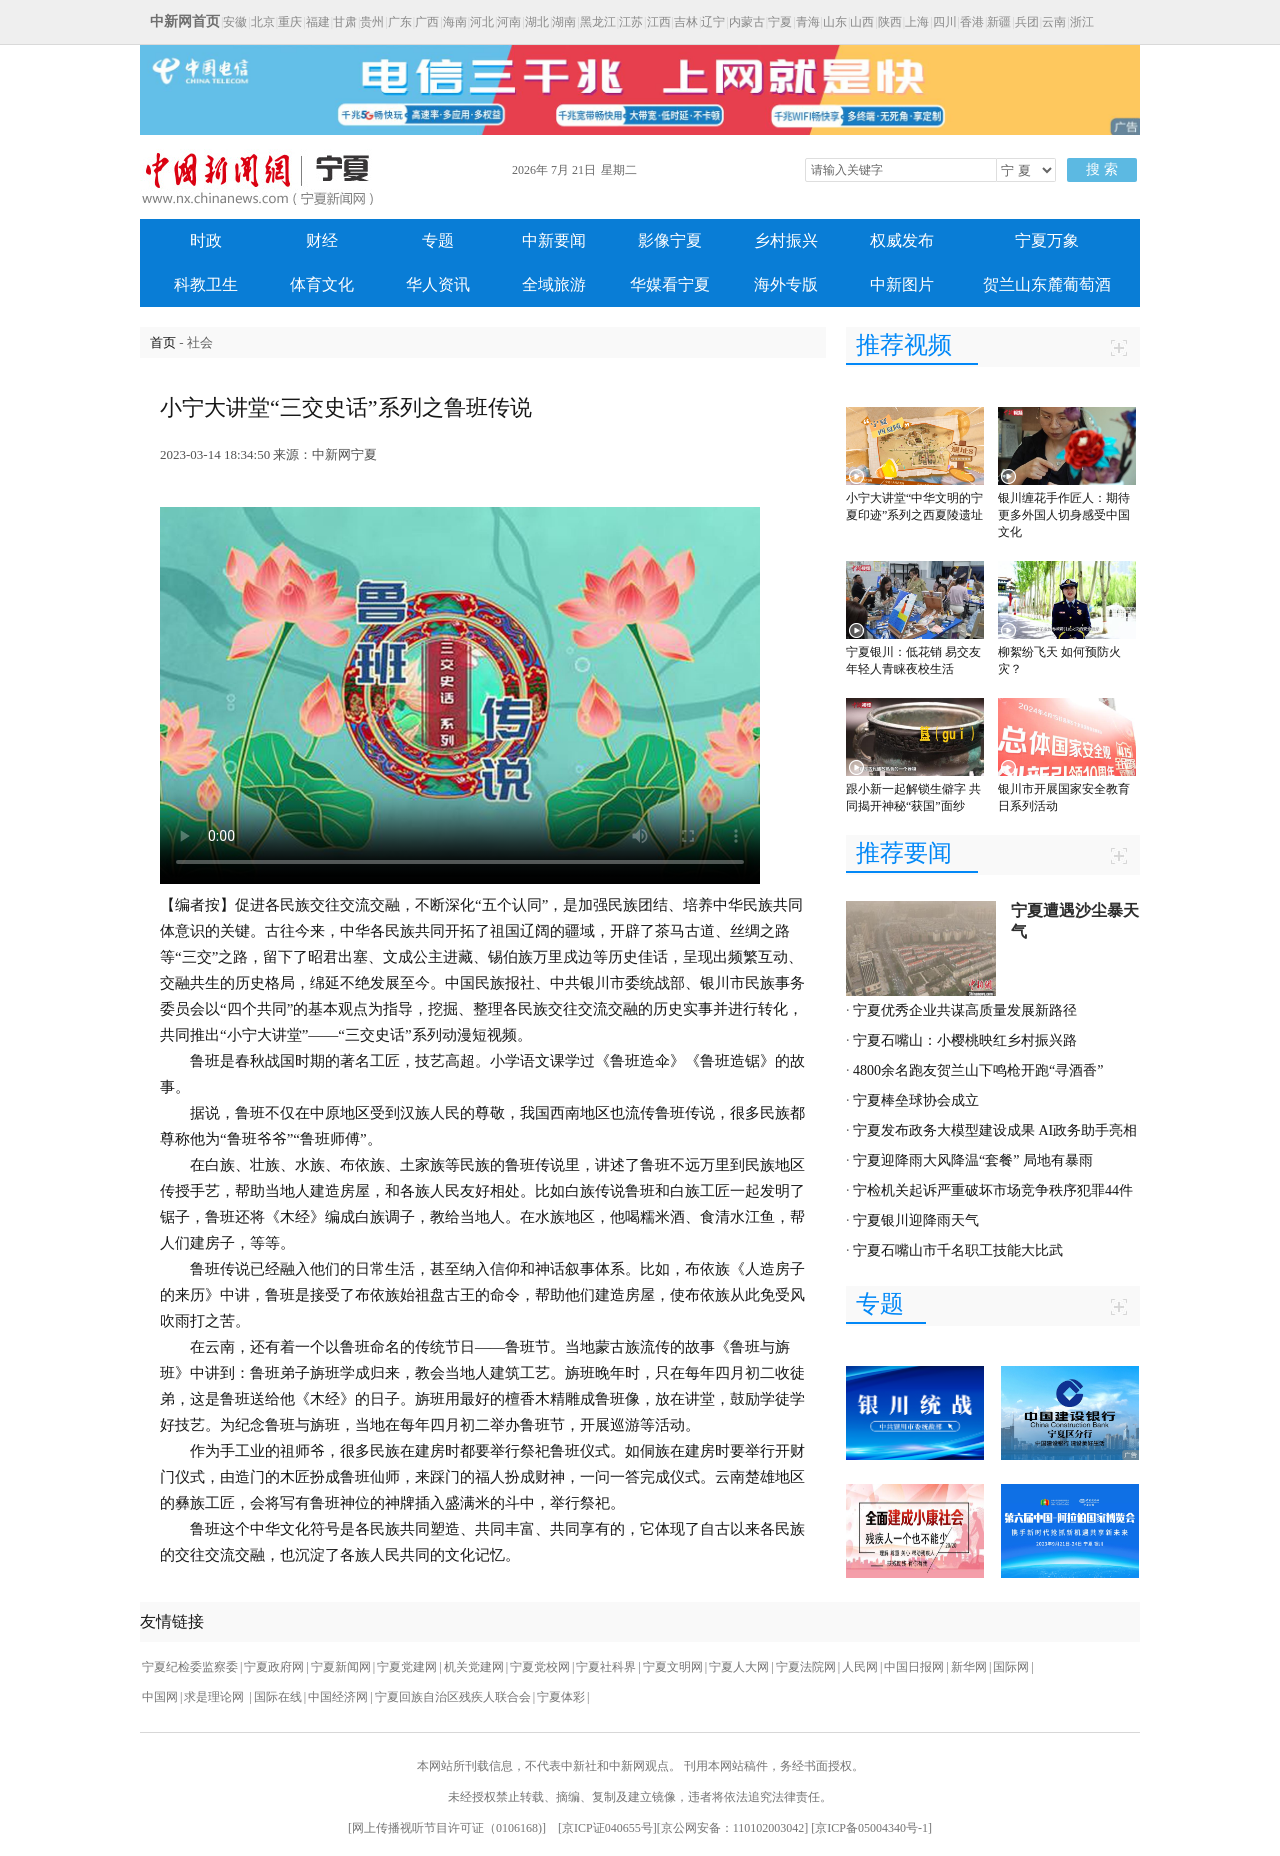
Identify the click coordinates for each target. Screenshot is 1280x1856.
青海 (808, 22)
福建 (318, 22)
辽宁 (713, 22)
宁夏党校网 (540, 1667)
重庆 (290, 22)
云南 (1054, 22)
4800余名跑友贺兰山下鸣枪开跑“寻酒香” (978, 1070)
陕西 (890, 22)
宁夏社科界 (606, 1667)
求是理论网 (215, 1697)
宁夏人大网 (739, 1667)
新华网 (969, 1667)
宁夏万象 (1047, 240)
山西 (862, 22)
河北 (482, 22)
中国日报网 (914, 1667)
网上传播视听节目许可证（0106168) (447, 1828)
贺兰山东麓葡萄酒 (1047, 284)
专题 (438, 240)
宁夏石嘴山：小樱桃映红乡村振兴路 (965, 1040)
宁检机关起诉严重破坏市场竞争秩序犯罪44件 (993, 1190)
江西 (659, 22)
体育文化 (322, 284)
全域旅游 (554, 284)
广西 (427, 22)
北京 (263, 22)
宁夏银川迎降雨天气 (916, 1220)
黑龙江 (598, 22)
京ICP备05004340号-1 (871, 1828)
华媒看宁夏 (670, 284)
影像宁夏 (670, 240)
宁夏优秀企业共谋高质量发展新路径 (965, 1010)
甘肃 (345, 22)
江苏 (631, 22)
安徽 (235, 22)
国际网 (1011, 1667)
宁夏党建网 (407, 1667)
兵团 (1027, 22)
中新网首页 (185, 21)
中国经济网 (338, 1697)
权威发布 (902, 240)
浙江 (1082, 22)
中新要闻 (554, 240)
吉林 (686, 22)
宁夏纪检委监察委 (190, 1667)
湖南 (564, 22)
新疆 (999, 22)
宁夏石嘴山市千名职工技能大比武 (958, 1250)
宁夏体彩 (561, 1697)
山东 (835, 22)
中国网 (160, 1697)
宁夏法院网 (806, 1667)
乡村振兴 (786, 240)
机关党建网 (474, 1667)
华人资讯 (438, 284)
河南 (509, 22)
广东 (400, 22)
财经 (322, 240)
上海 (917, 22)
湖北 (537, 22)
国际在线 (278, 1697)
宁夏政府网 (274, 1667)
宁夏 (780, 22)
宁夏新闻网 (341, 1667)
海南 (455, 22)
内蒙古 (747, 22)
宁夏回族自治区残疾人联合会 (453, 1697)
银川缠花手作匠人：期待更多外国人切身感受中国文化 (1064, 515)
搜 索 (1102, 169)
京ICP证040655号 (607, 1828)
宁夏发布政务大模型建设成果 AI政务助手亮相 (995, 1130)
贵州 (372, 22)
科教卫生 (206, 284)
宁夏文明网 (673, 1667)
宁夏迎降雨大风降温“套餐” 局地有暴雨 (973, 1160)
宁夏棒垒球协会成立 (916, 1100)
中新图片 (902, 284)
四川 (945, 22)
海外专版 (786, 284)
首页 (163, 342)
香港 (972, 22)
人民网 (860, 1667)
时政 (206, 240)
